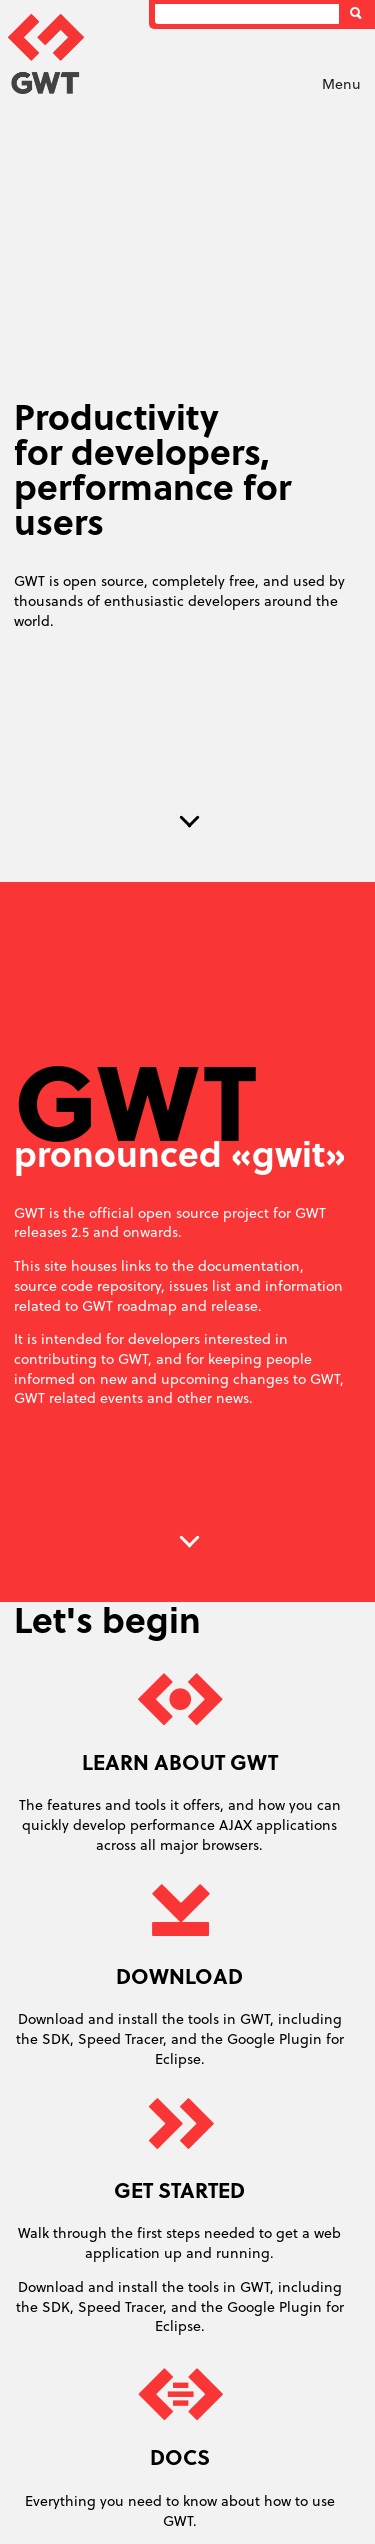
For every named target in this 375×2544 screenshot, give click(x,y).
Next (190, 822)
